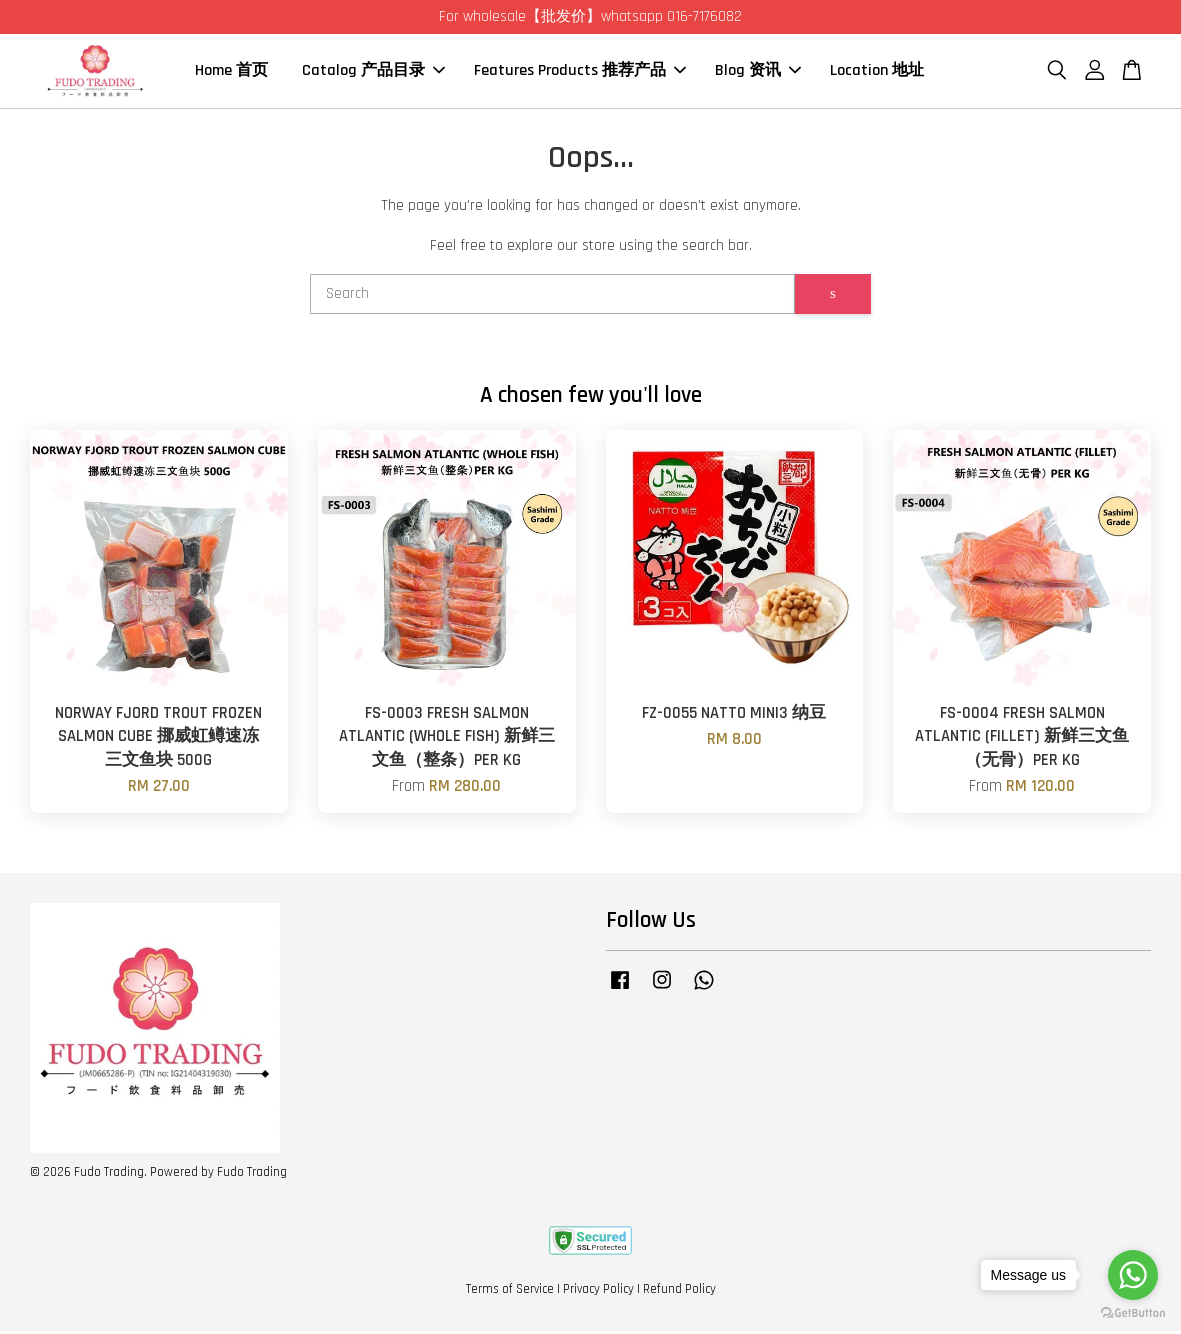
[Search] (552, 297)
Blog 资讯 (758, 72)
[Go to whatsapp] (1133, 1275)
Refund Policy (679, 1292)
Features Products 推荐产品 (580, 72)
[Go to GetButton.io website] (1133, 1313)
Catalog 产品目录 (373, 72)
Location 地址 (877, 72)
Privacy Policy (598, 1292)
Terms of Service (510, 1292)
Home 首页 (231, 72)
